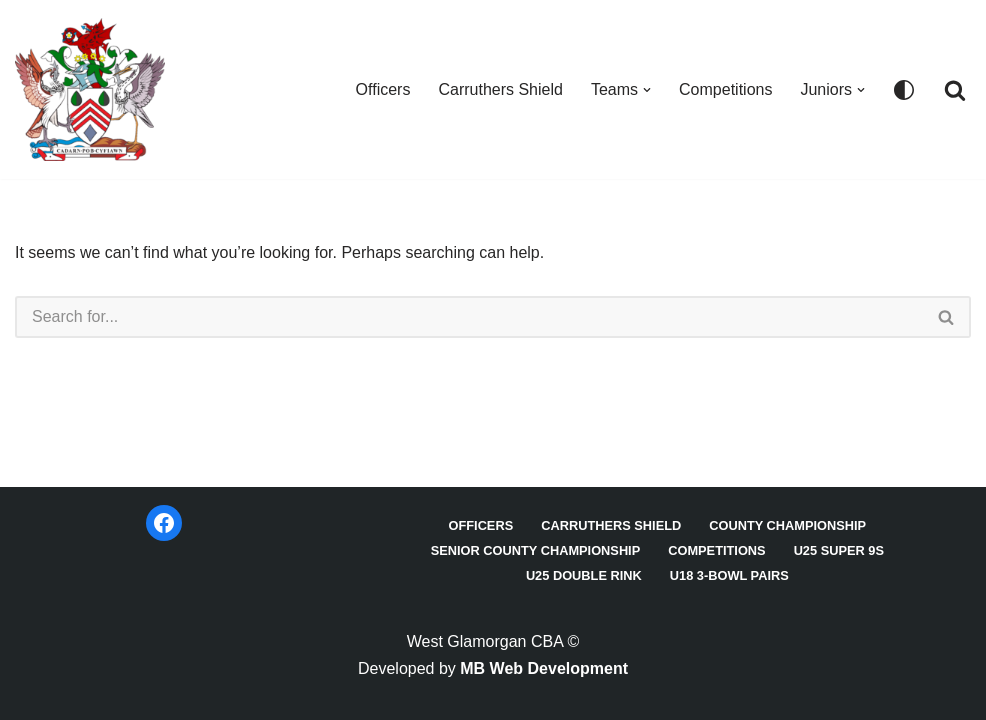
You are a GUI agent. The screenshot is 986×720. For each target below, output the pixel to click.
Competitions (725, 89)
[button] (647, 90)
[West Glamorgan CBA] (90, 89)
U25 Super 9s (839, 550)
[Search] (955, 90)
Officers (383, 89)
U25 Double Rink (584, 575)
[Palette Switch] (904, 90)
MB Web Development (544, 668)
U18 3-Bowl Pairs (729, 575)
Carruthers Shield (500, 89)
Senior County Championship (536, 550)
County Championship (787, 525)
